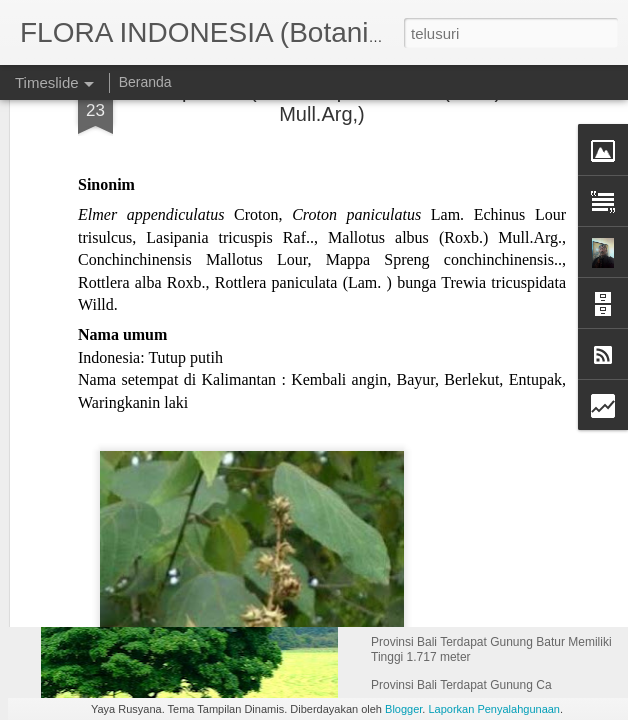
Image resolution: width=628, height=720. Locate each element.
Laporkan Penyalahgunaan (494, 709)
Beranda (145, 82)
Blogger (403, 709)
